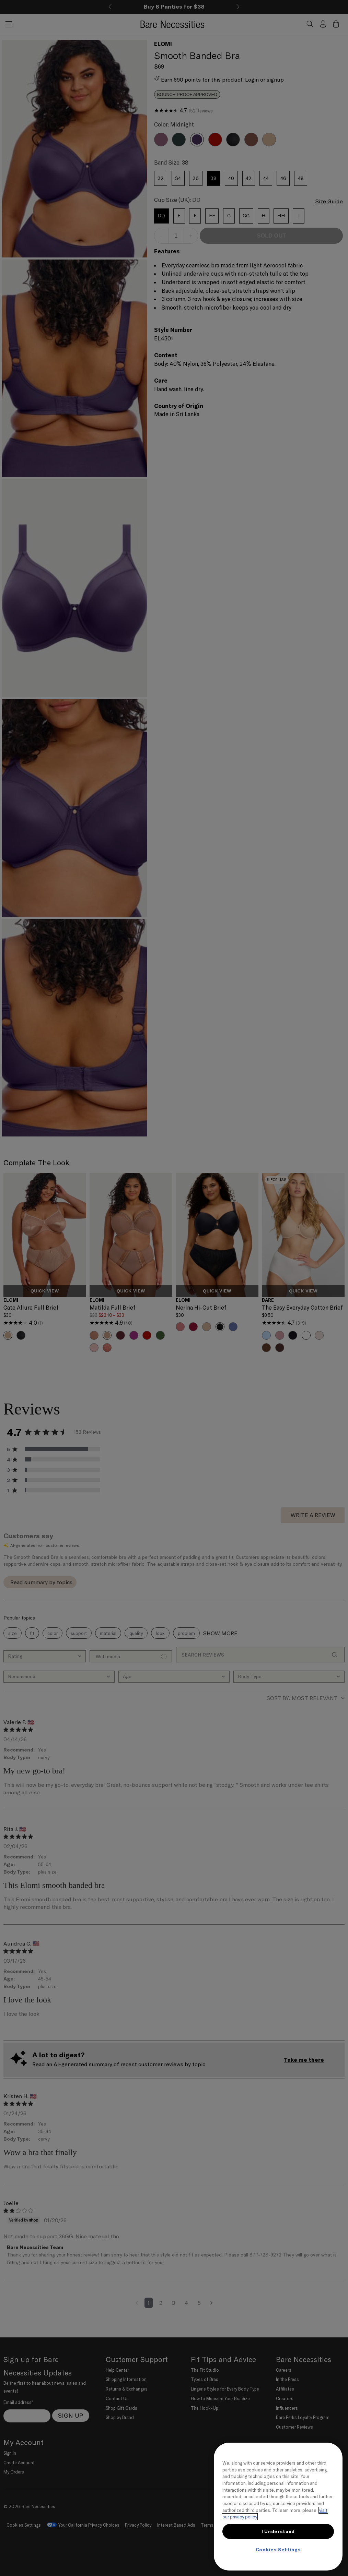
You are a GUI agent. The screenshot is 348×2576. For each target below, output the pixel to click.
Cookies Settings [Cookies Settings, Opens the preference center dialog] (278, 2549)
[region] (278, 2507)
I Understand (278, 2531)
